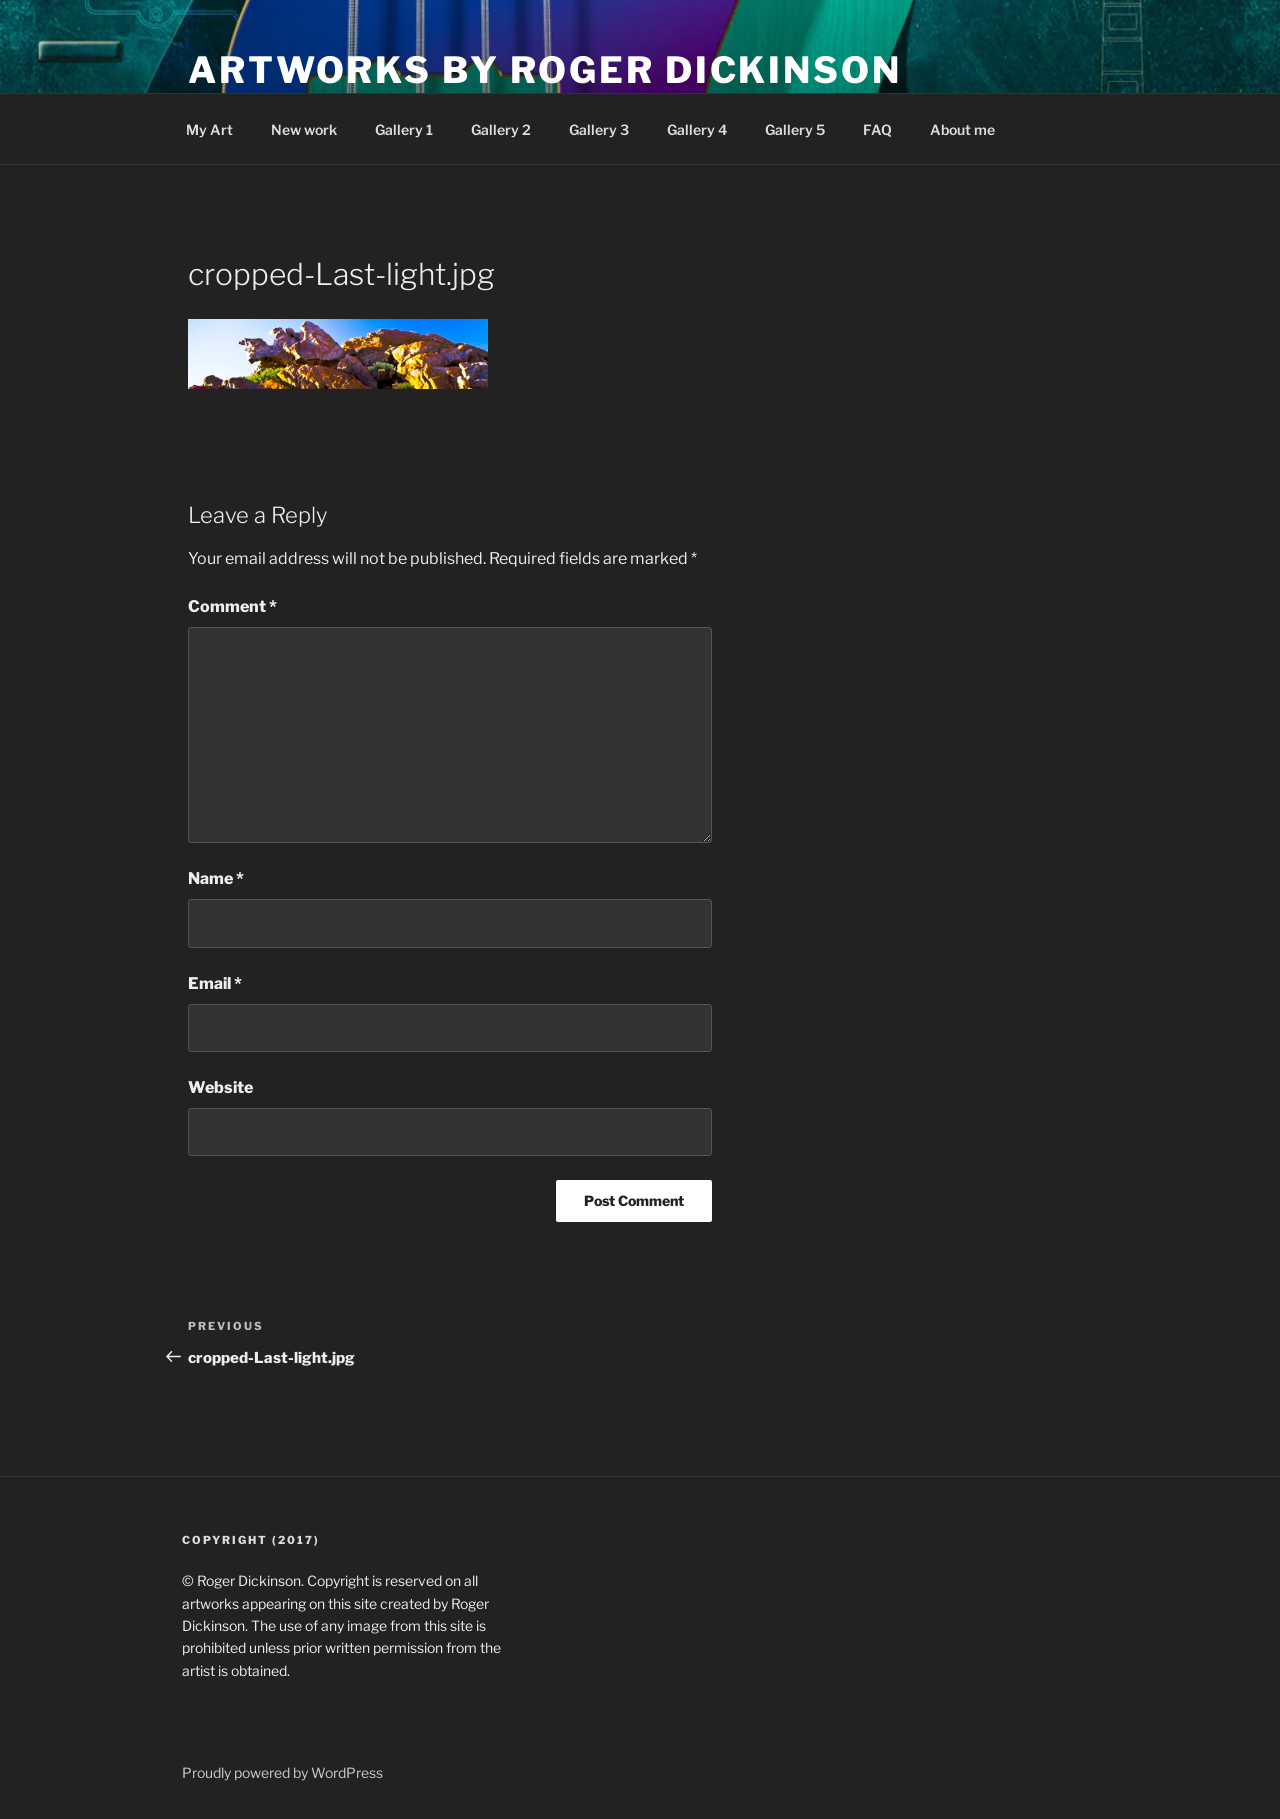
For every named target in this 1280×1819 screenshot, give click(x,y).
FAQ (877, 129)
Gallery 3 (599, 129)
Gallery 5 (795, 129)
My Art (209, 129)
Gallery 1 (404, 129)
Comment (232, 606)
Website (220, 1087)
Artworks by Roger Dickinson (545, 70)
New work (304, 129)
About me (962, 129)
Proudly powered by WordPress (282, 1772)
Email (215, 983)
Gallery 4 (697, 129)
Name (216, 878)
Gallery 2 (501, 129)
